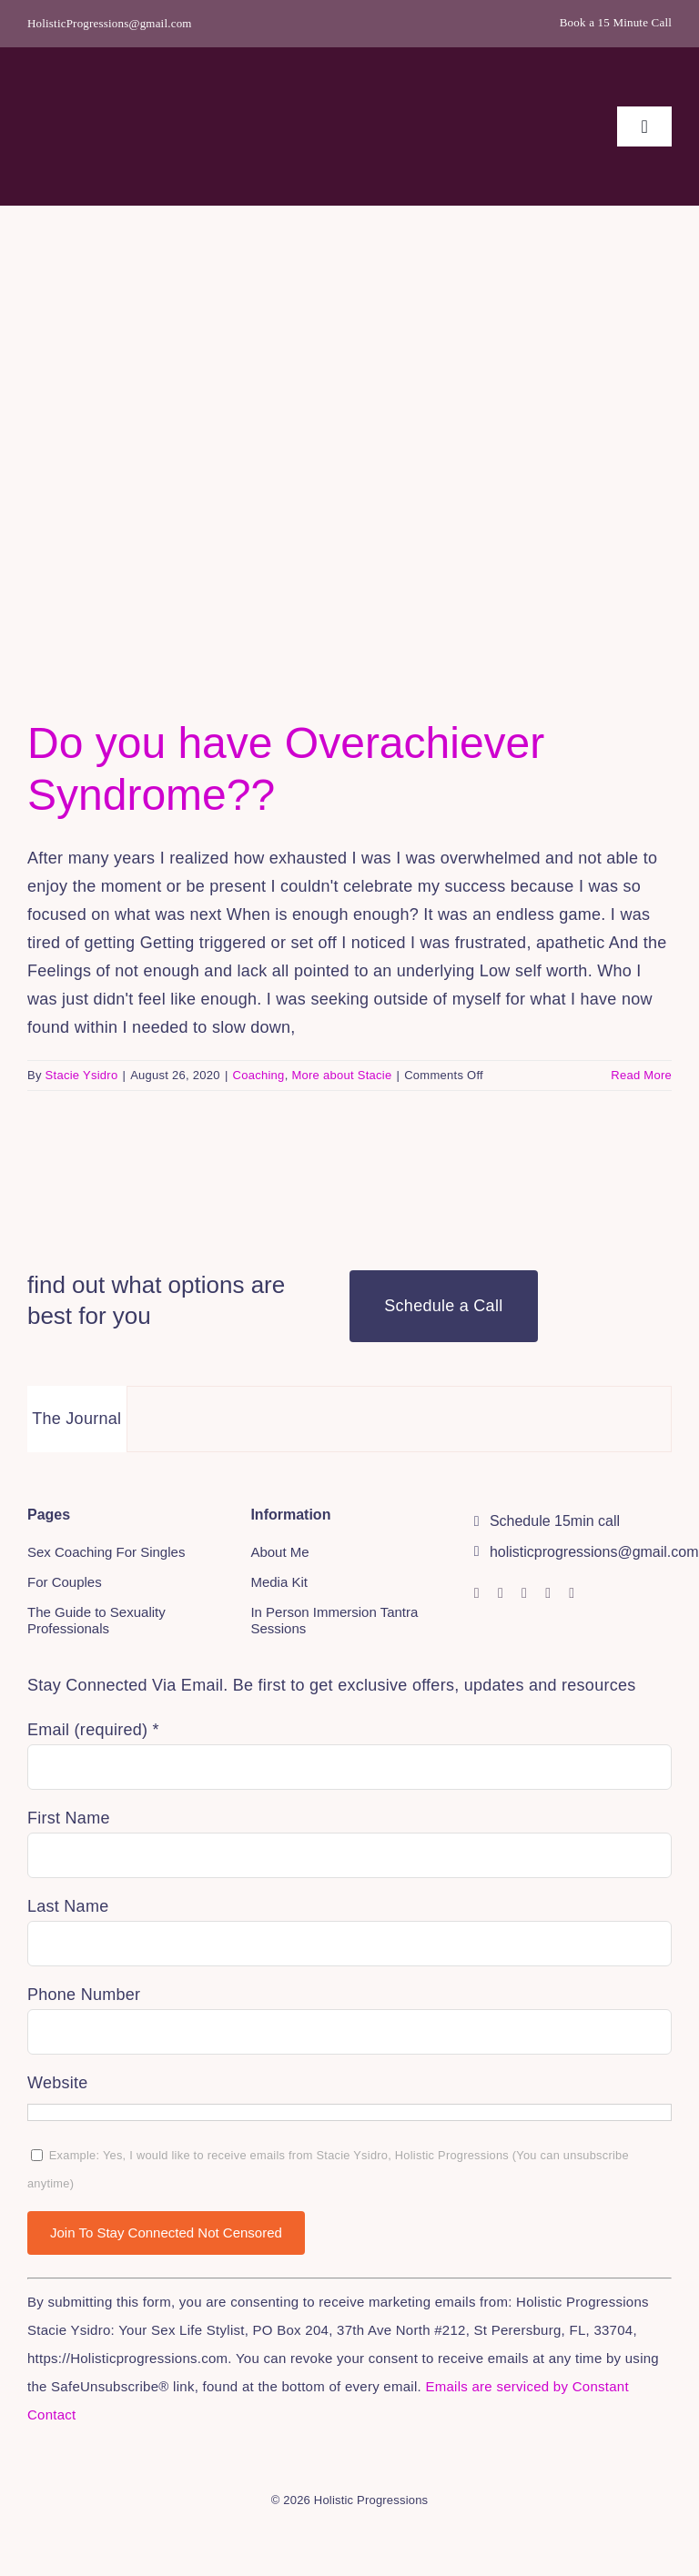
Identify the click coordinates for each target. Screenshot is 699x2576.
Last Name (67, 1906)
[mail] (571, 1593)
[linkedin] (548, 1593)
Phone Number (83, 1994)
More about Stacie (341, 1075)
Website (57, 2083)
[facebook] (500, 1593)
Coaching (259, 1075)
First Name (68, 1818)
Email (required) (93, 1730)
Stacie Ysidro (82, 1075)
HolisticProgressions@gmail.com (109, 23)
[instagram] (477, 1593)
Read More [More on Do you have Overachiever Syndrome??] (641, 1075)
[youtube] (524, 1593)
